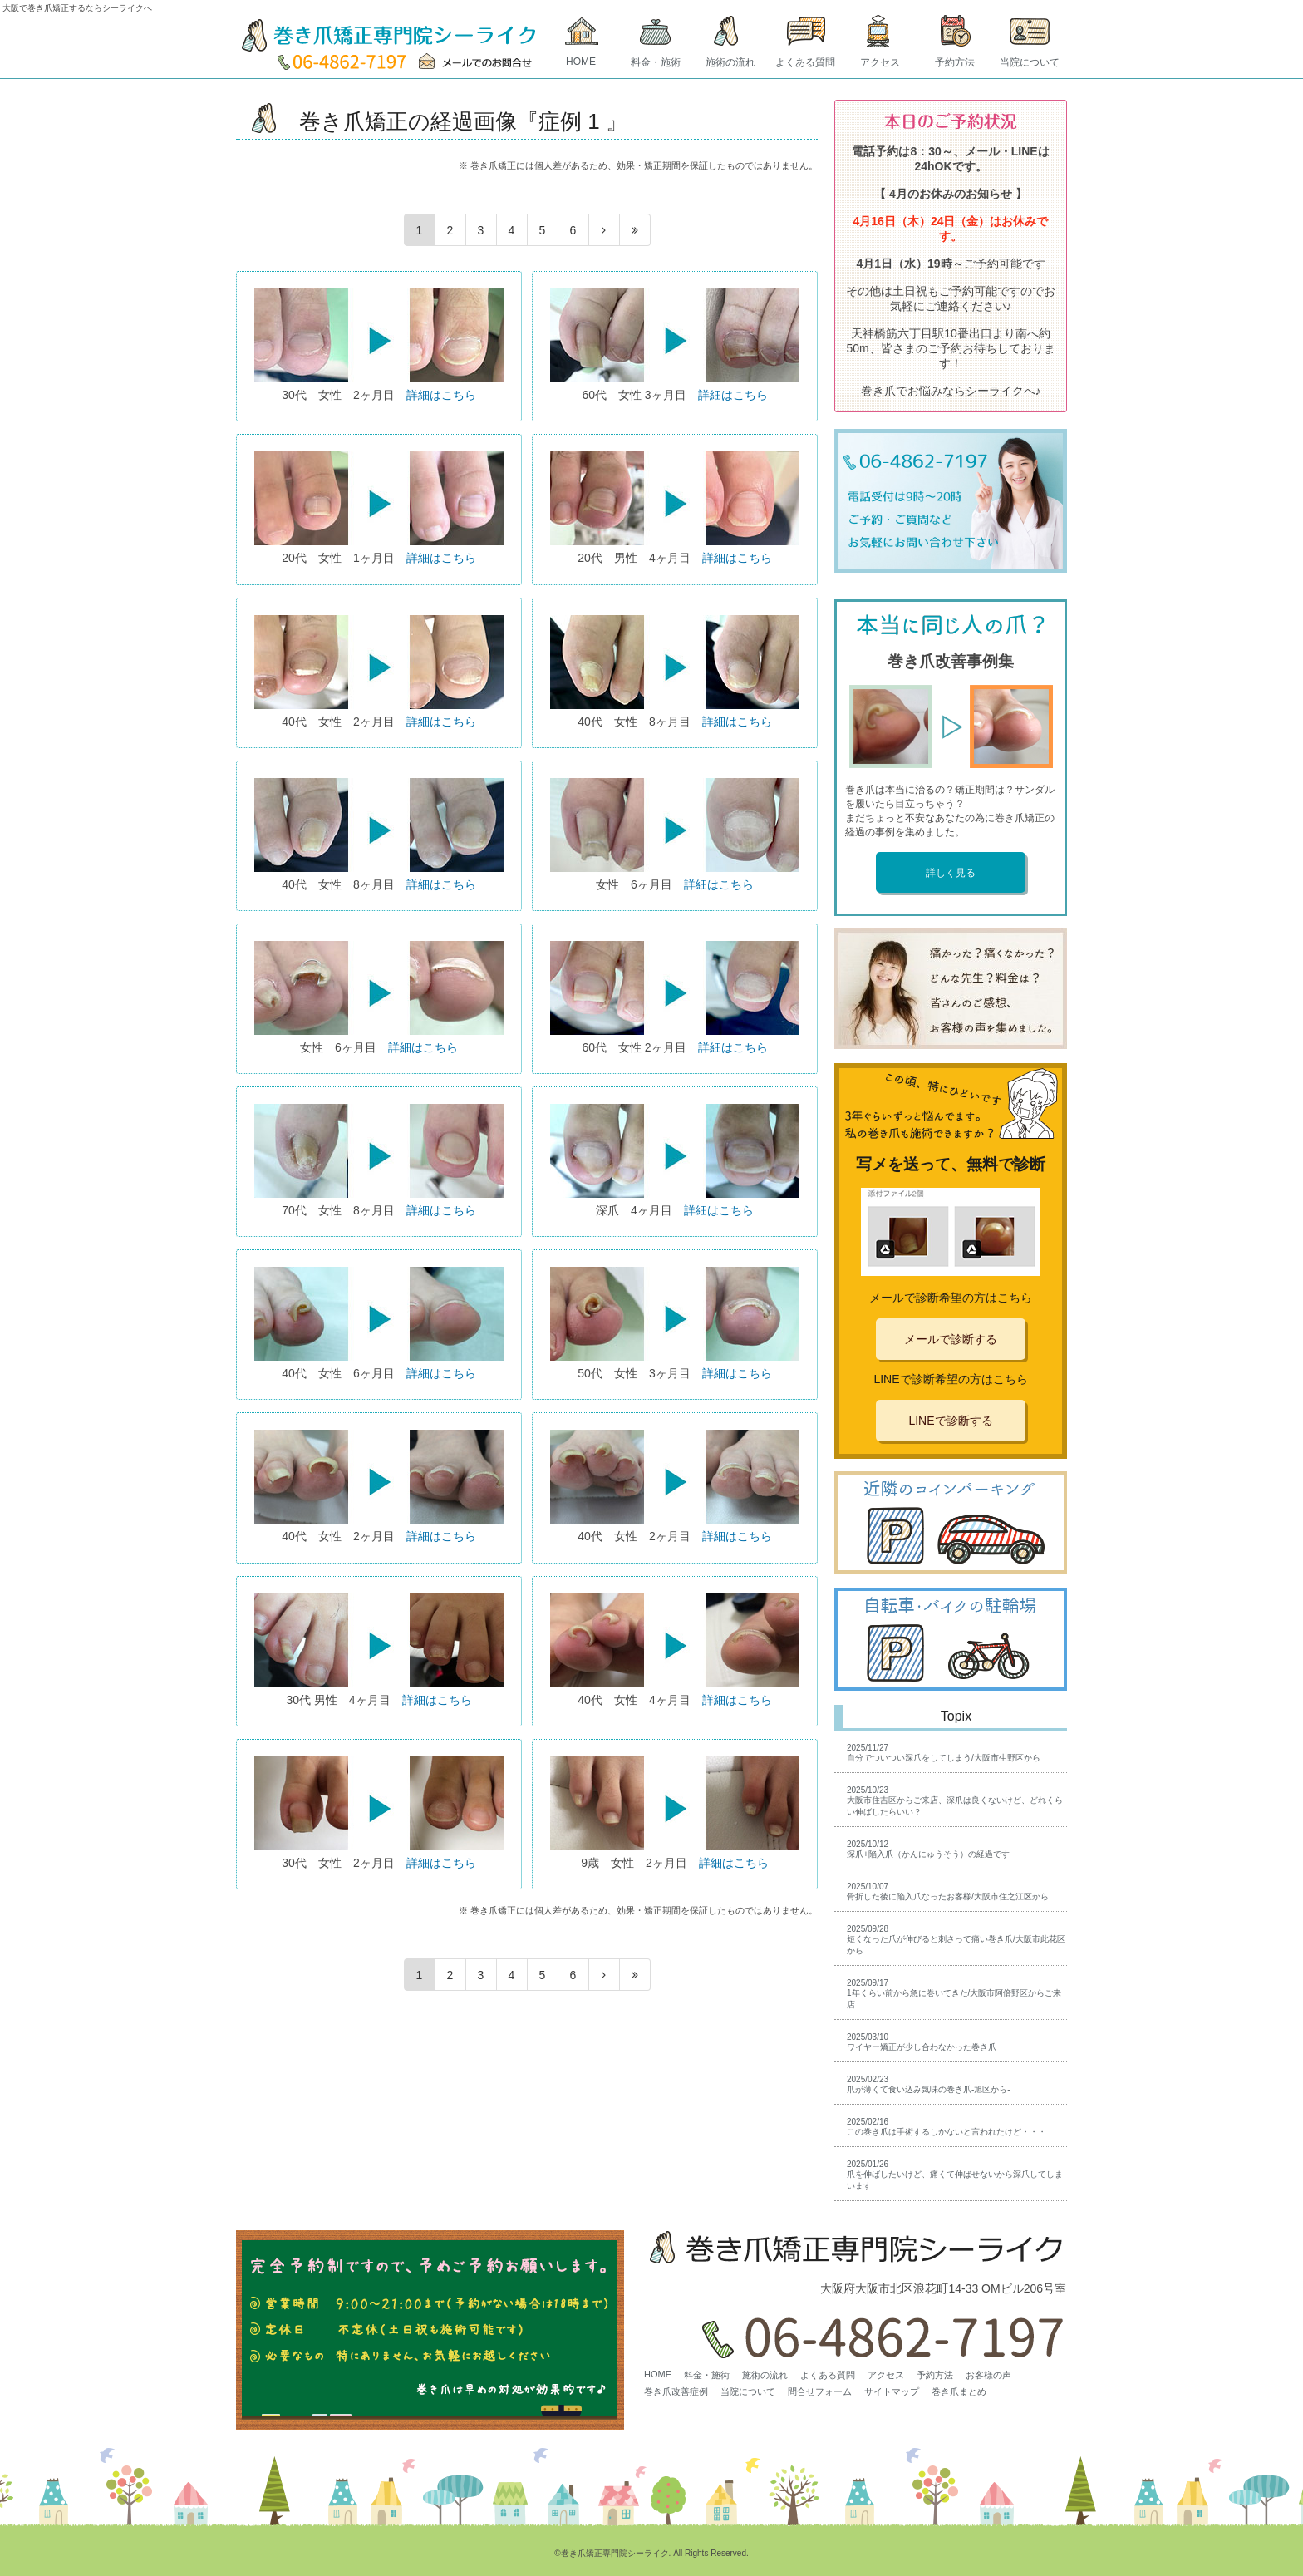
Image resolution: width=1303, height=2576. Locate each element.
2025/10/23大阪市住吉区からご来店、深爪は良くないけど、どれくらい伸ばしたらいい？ (955, 1800)
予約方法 (955, 62)
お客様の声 (988, 2375)
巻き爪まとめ (959, 2391)
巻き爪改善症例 (676, 2391)
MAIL (479, 62)
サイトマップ (891, 2391)
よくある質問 (805, 62)
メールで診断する (950, 1339)
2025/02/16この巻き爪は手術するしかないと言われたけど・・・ (946, 2126)
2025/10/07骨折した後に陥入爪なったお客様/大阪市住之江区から (948, 1891)
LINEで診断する (950, 1420)
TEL (343, 62)
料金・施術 (656, 62)
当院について (1030, 62)
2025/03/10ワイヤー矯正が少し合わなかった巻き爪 (921, 2041)
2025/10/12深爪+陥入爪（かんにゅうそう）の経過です (928, 1849)
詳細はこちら (441, 394)
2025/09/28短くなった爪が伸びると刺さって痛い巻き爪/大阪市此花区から (956, 1939)
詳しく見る (951, 873)
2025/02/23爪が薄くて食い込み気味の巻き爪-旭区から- (928, 2084)
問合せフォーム (820, 2391)
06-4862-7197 (877, 2333)
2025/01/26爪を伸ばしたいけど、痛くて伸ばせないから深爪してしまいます (955, 2175)
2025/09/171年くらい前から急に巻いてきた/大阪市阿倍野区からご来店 (954, 1993)
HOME (581, 61)
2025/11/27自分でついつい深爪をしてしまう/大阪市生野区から (943, 1752)
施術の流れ (730, 62)
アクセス (880, 62)
